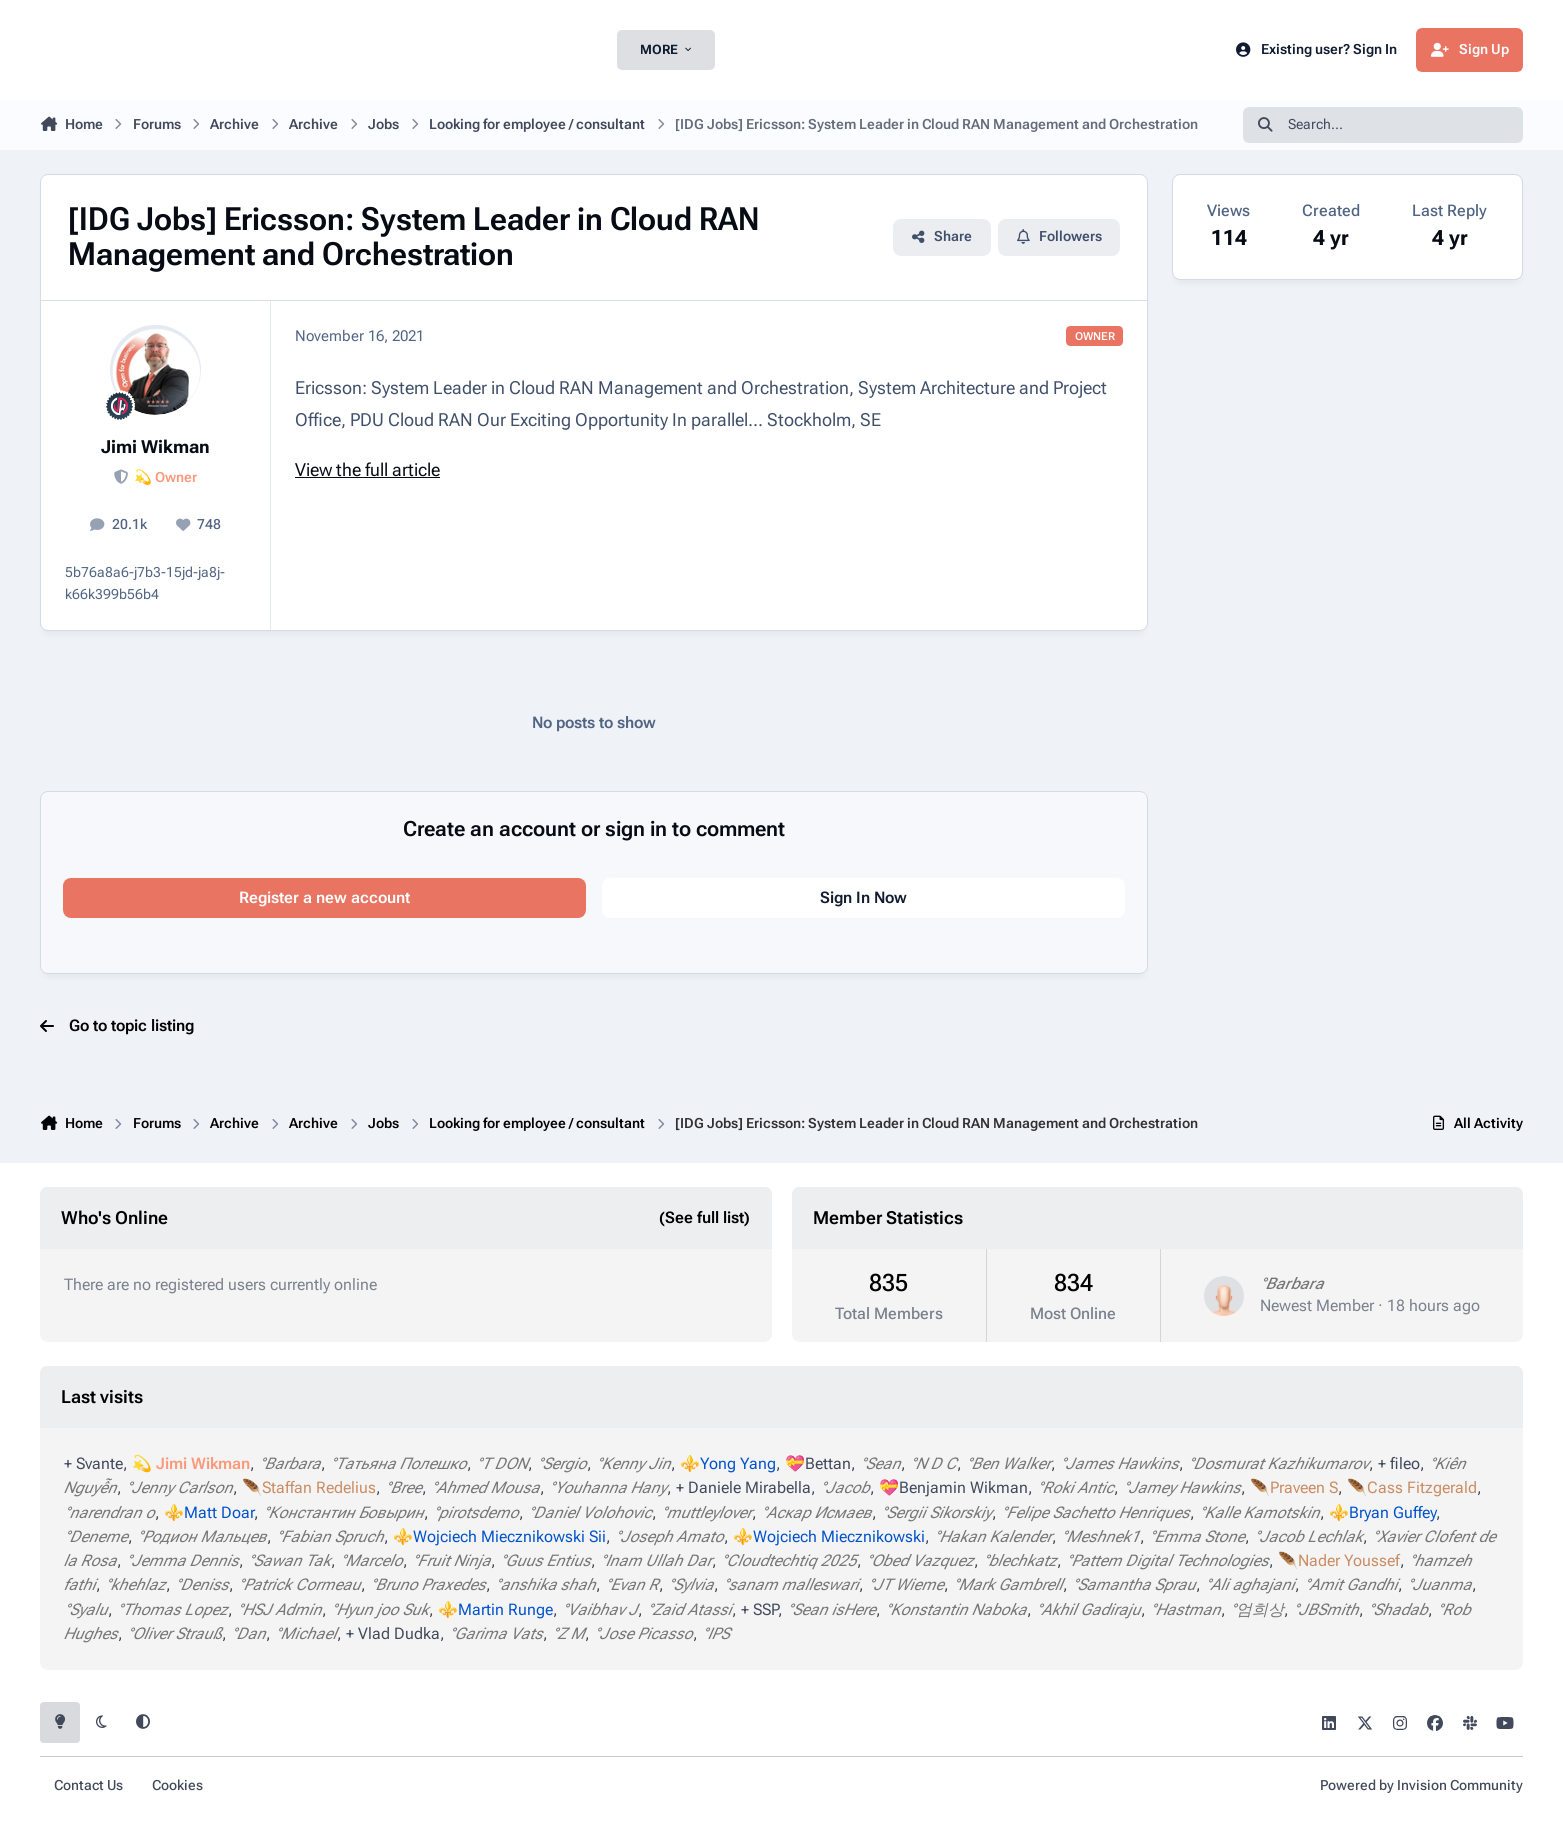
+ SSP (759, 1609)
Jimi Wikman (155, 447)
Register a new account (324, 897)
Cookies (177, 1785)
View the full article (367, 469)
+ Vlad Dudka (393, 1633)
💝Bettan (818, 1463)
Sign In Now (863, 897)
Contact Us (88, 1785)
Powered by (1421, 1785)
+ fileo (1399, 1463)
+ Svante (93, 1463)
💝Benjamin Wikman (953, 1487)
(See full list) (704, 1217)
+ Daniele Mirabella (743, 1487)
